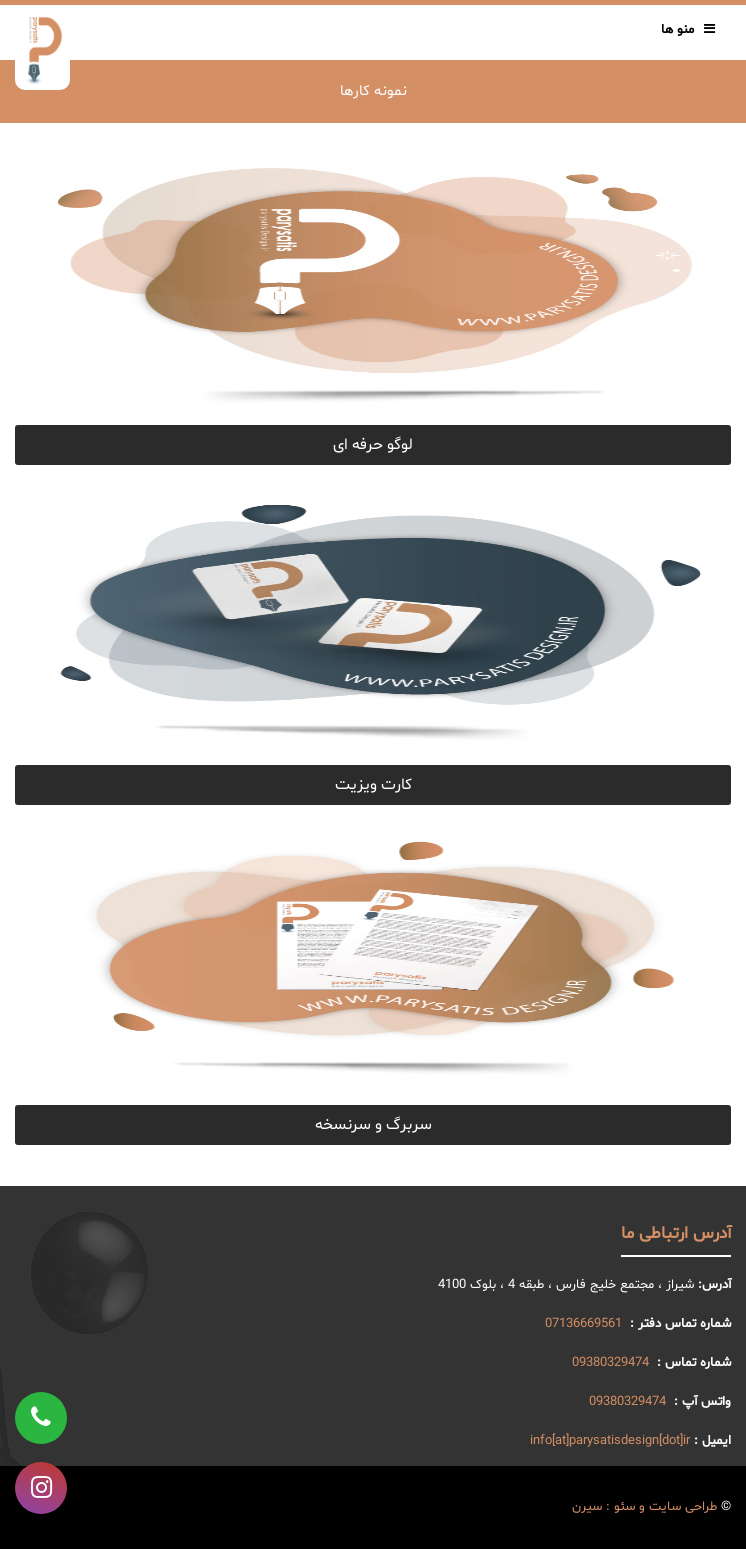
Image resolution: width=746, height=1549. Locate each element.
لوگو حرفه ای (373, 445)
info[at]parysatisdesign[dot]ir (610, 1441)
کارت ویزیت (373, 785)
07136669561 (583, 1324)
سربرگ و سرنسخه (373, 1125)
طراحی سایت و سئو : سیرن (644, 1507)
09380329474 (610, 1363)
